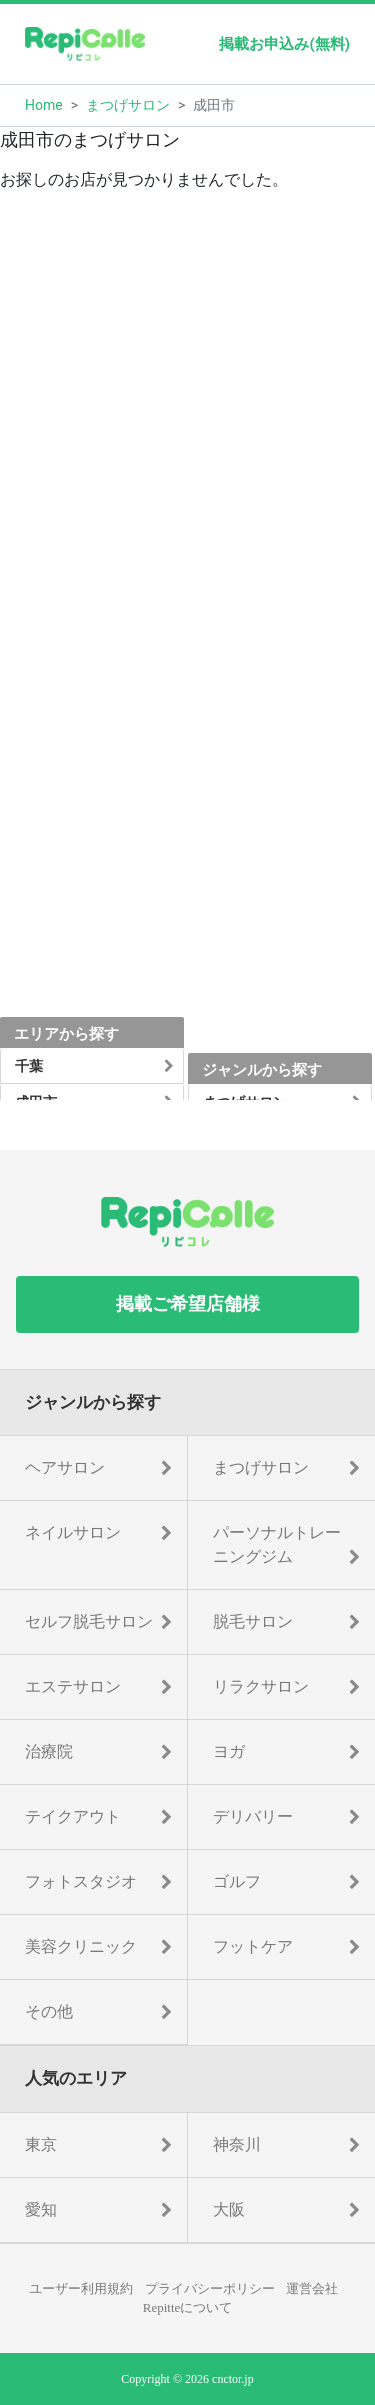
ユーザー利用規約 (81, 2288)
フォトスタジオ (81, 1881)
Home (44, 105)
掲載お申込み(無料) (284, 44)
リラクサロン (261, 1686)
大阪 (229, 2209)
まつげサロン (128, 105)
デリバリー (253, 1816)
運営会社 (312, 2288)
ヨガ (229, 1751)
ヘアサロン (65, 1467)
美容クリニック (81, 1946)
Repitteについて (188, 2307)
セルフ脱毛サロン (89, 1621)
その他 (49, 2011)
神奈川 (237, 2144)
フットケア (253, 1946)
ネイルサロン (73, 1532)
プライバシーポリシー (210, 2288)
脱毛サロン (253, 1621)
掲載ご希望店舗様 (188, 1304)
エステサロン (73, 1686)
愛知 (41, 2209)
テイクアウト (73, 1816)
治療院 (49, 1751)
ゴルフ (237, 1881)
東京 (41, 2144)
